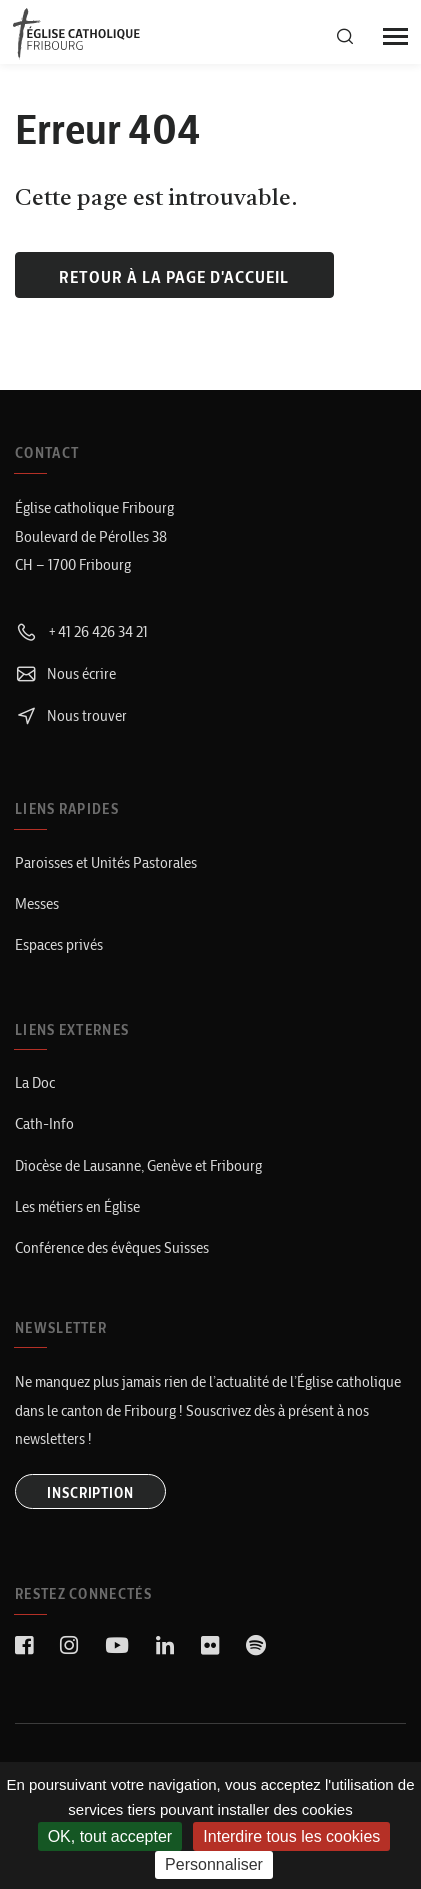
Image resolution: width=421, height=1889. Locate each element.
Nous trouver (71, 715)
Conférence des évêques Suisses (112, 1247)
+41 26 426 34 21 (81, 631)
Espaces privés (59, 944)
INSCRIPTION (90, 1493)
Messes (37, 903)
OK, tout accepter (110, 1836)
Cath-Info (44, 1123)
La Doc (35, 1082)
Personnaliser (214, 1864)
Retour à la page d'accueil (174, 277)
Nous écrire (65, 673)
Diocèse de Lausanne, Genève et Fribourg (138, 1165)
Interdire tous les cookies (291, 1836)
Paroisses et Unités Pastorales (106, 862)
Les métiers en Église (77, 1206)
